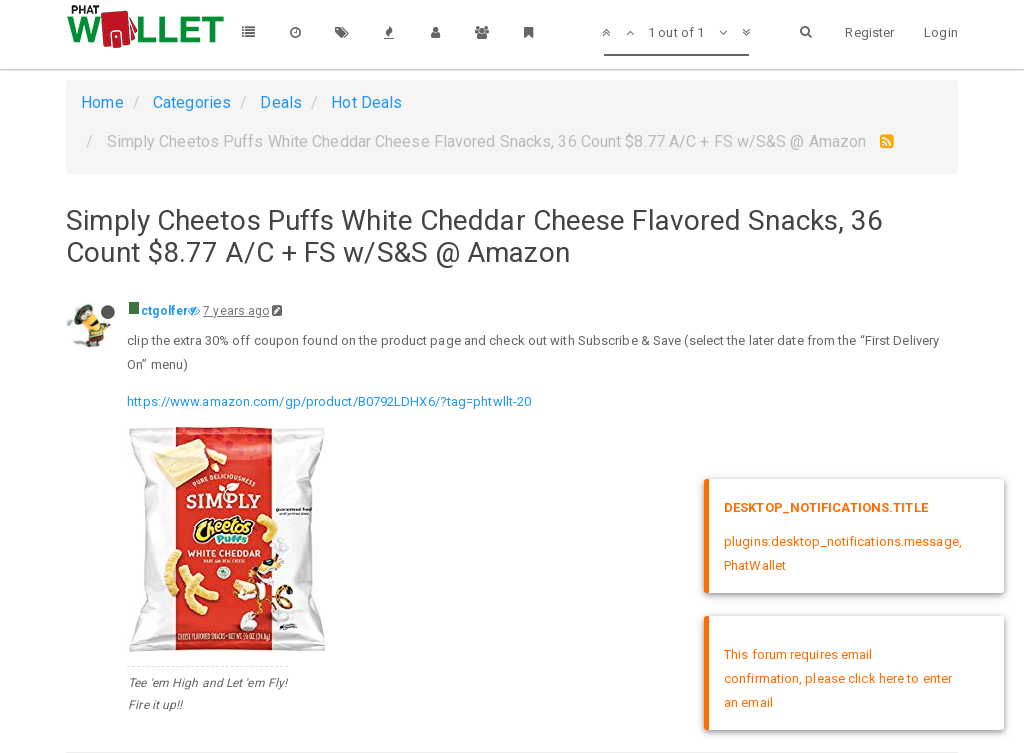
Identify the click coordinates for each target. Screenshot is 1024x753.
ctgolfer (164, 311)
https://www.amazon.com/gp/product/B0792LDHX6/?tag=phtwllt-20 (329, 401)
